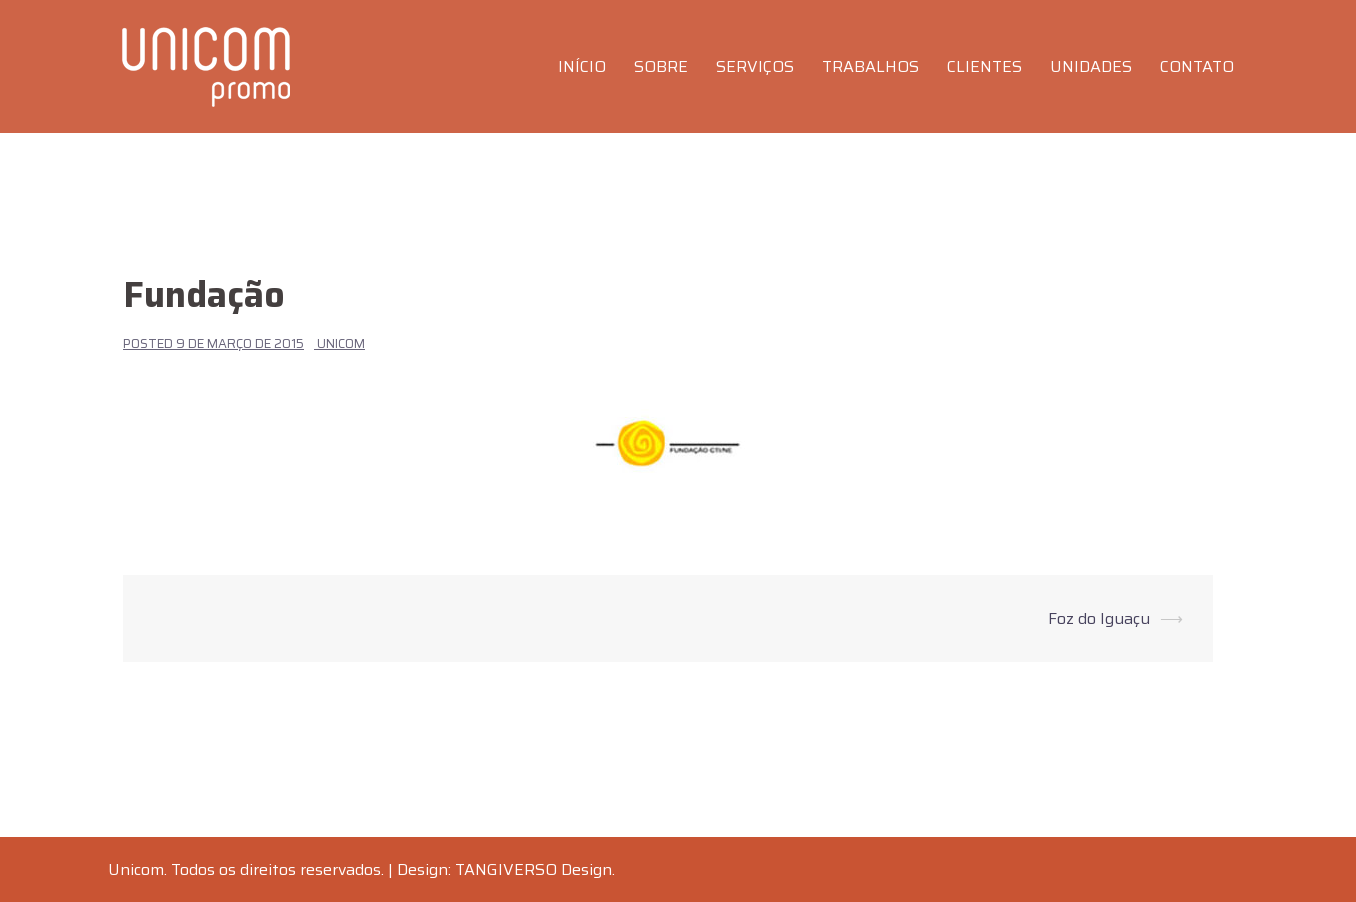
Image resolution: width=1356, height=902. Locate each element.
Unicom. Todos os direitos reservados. (246, 869)
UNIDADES (1091, 66)
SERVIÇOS (755, 66)
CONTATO (1197, 66)
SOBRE (661, 66)
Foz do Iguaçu (1099, 618)
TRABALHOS (870, 66)
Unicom (341, 343)
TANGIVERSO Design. (535, 869)
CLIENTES (984, 66)
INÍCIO (582, 66)
